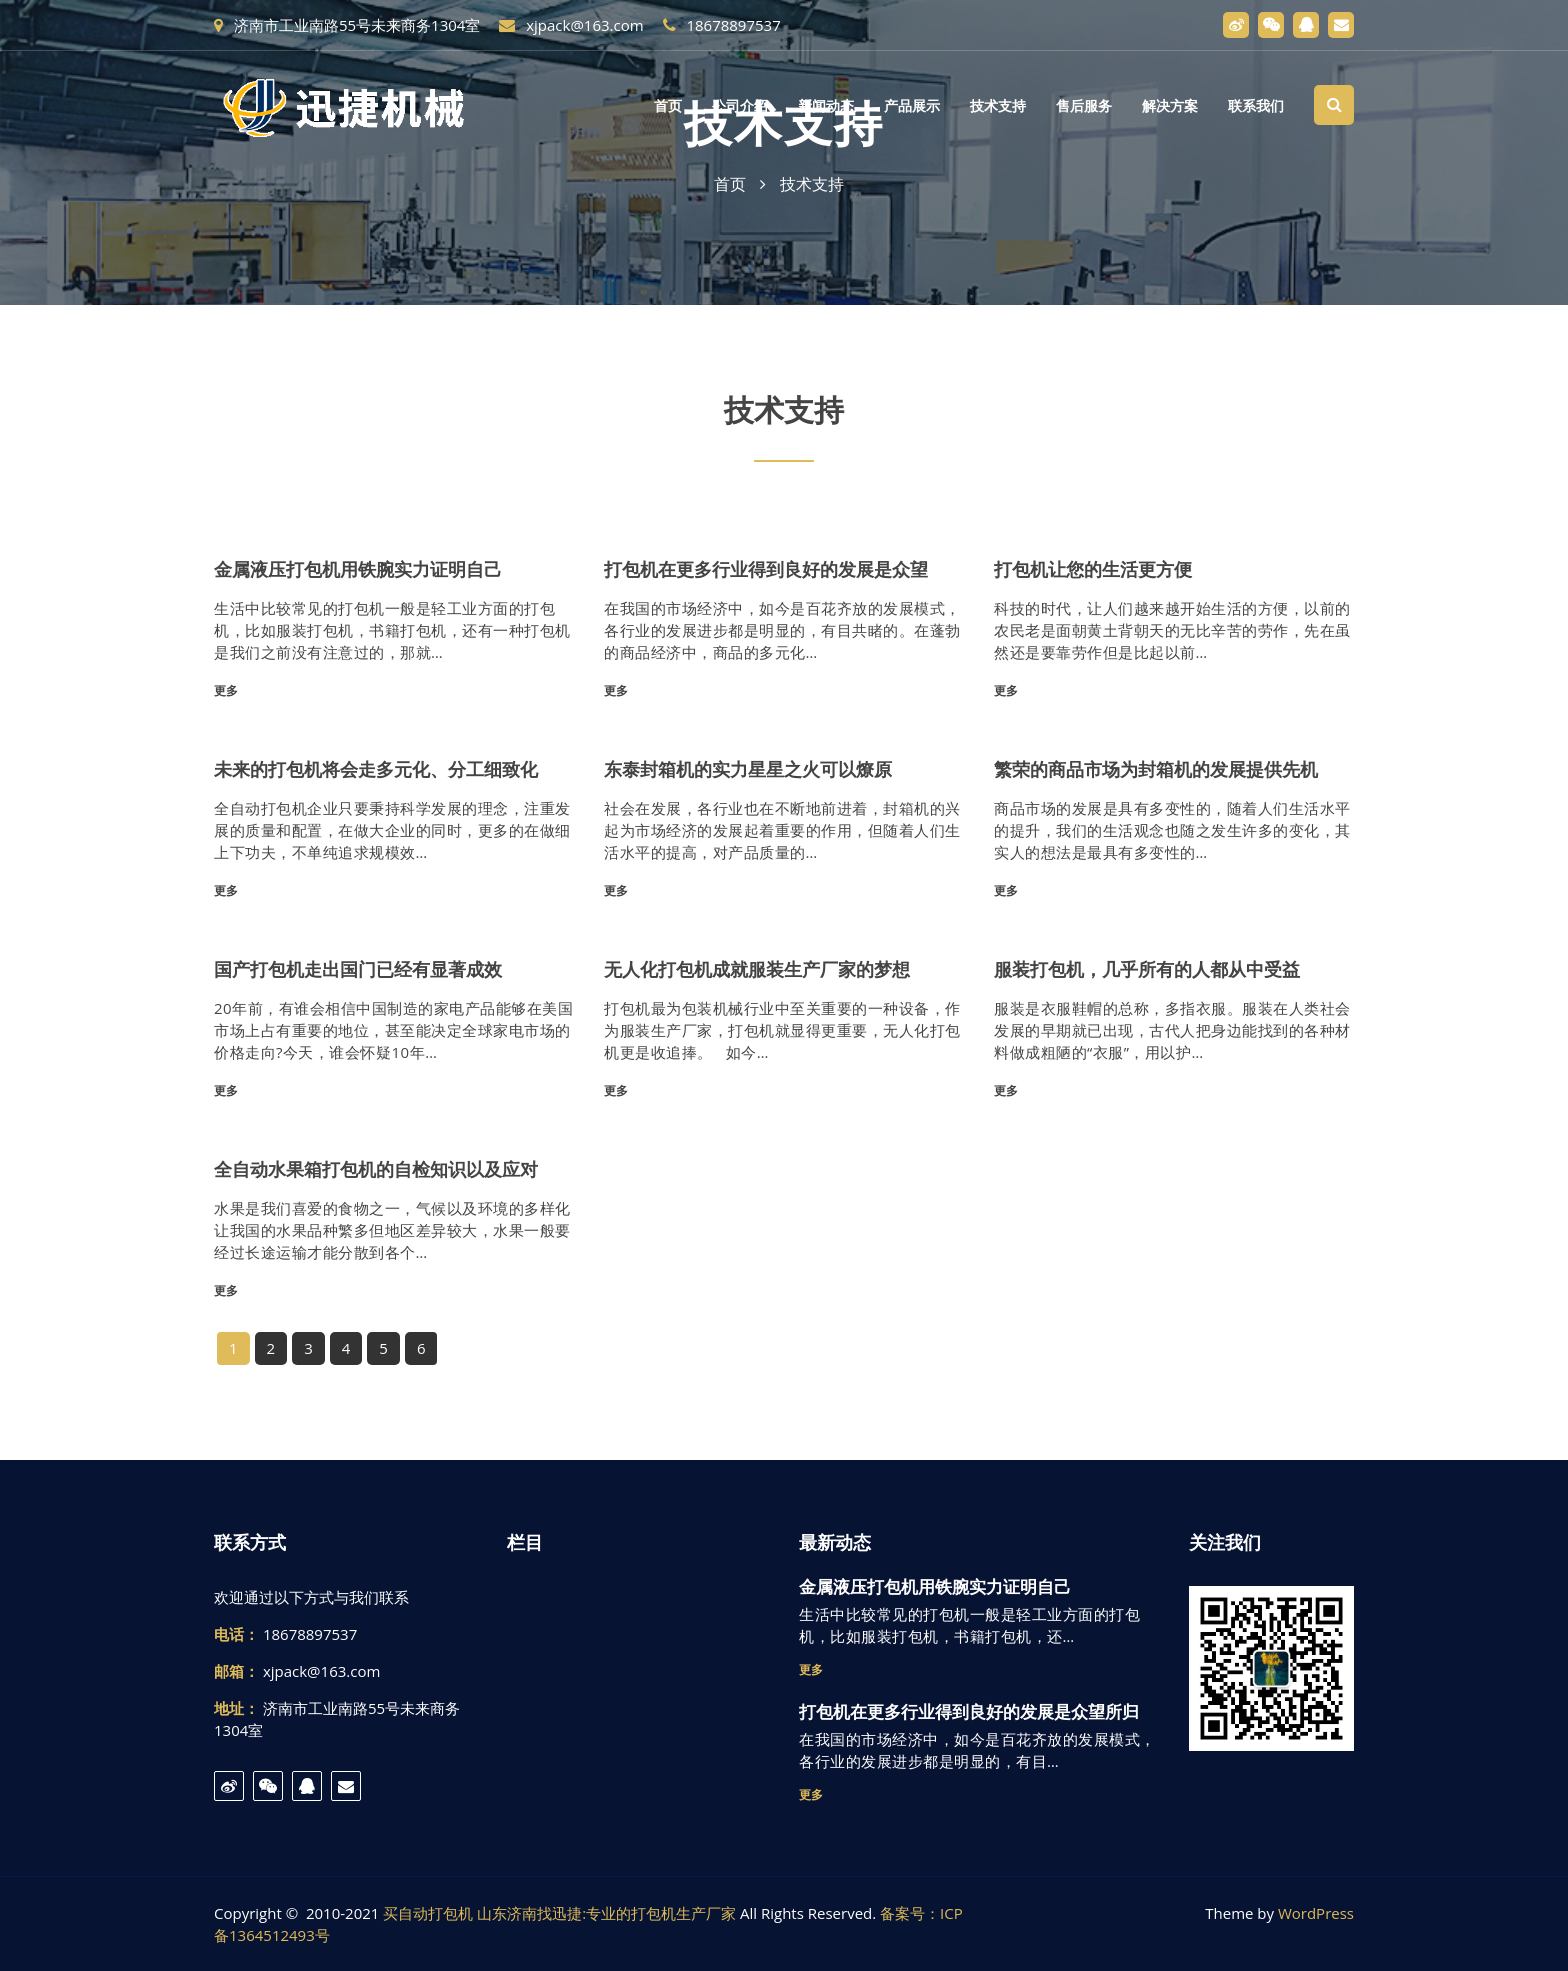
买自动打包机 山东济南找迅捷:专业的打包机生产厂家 (559, 1913)
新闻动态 (826, 106)
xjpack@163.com (571, 25)
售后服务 (1084, 106)
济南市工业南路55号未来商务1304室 (347, 25)
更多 (226, 690)
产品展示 (912, 106)
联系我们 (1256, 106)
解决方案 (1170, 106)
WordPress (1316, 1913)
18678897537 (722, 25)
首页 (668, 106)
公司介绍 (740, 106)
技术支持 (998, 106)
